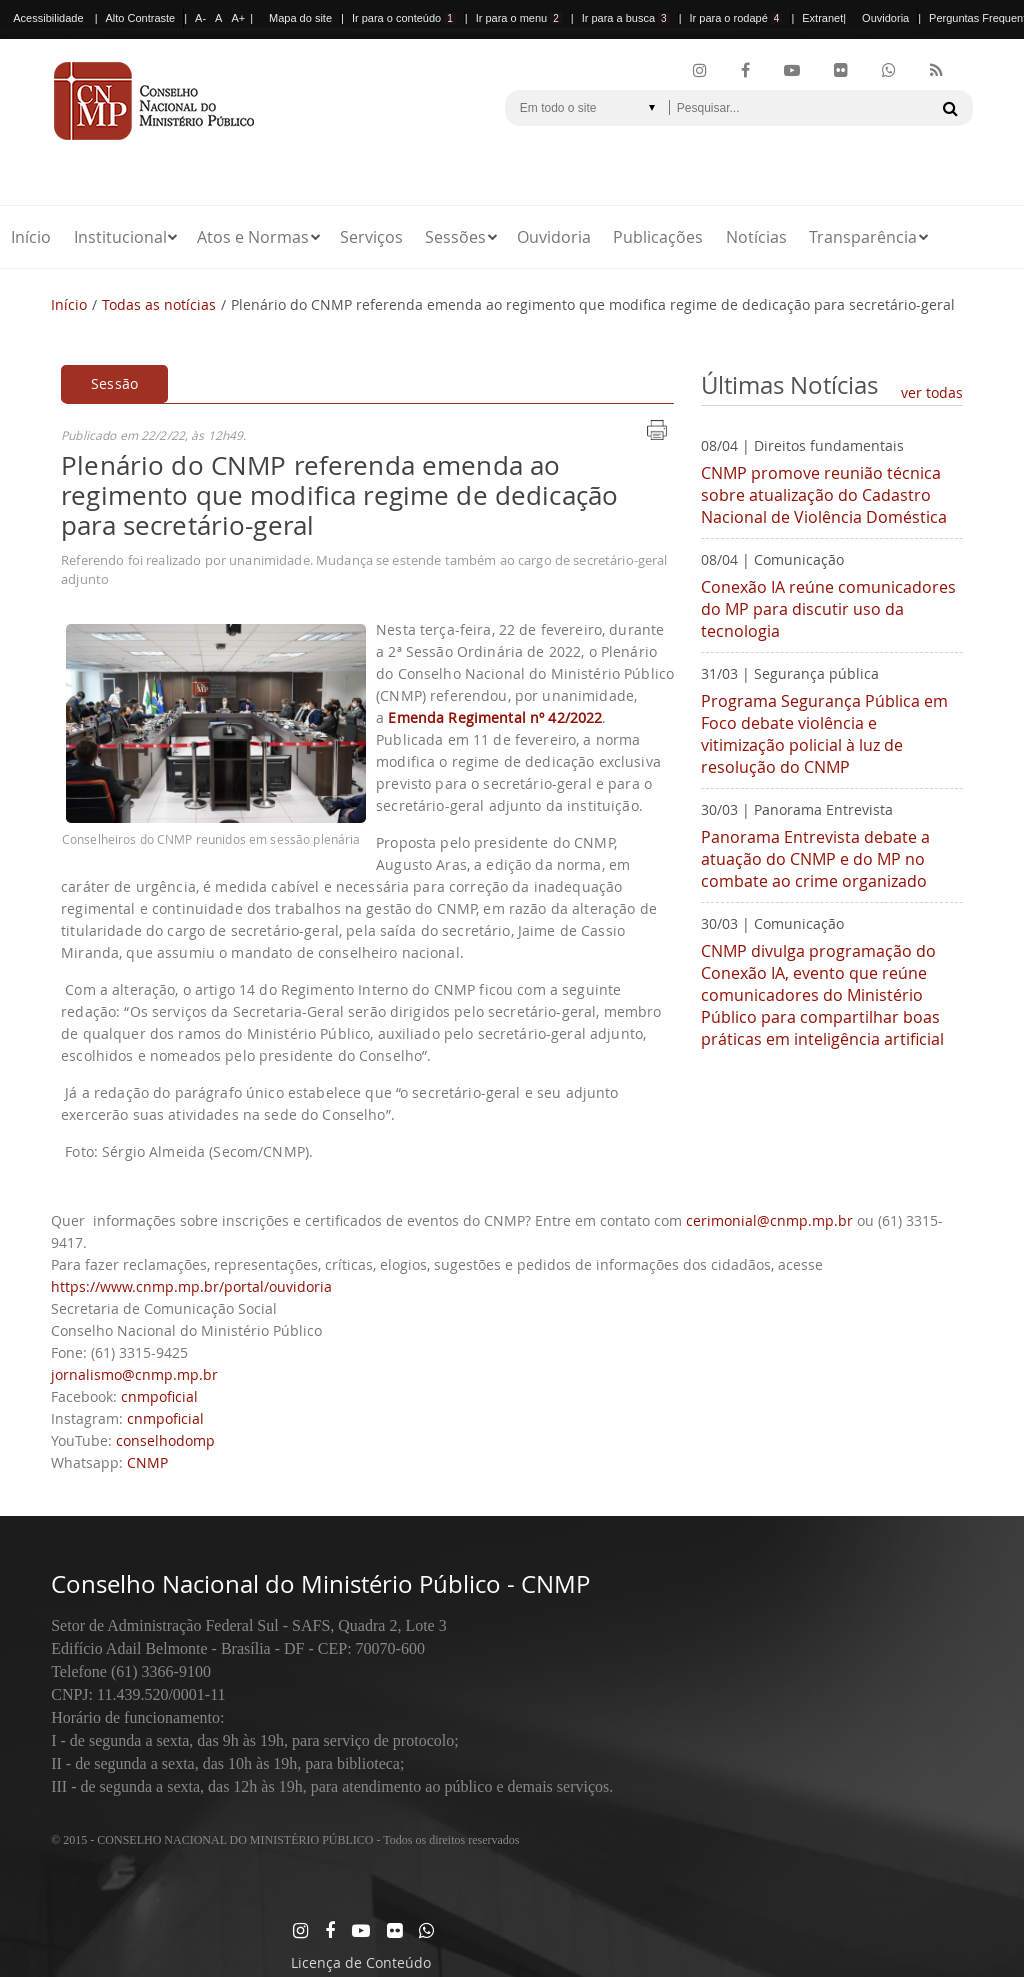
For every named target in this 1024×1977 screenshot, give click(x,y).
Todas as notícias (159, 304)
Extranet (822, 18)
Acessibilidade (48, 18)
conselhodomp (165, 1440)
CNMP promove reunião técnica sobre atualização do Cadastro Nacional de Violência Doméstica (824, 495)
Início (31, 237)
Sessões (455, 237)
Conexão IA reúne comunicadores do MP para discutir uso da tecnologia (828, 609)
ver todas (932, 392)
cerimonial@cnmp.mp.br (769, 1220)
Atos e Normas (253, 237)
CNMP (147, 1462)
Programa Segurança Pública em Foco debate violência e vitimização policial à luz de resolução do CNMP (824, 734)
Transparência (863, 237)
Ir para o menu (519, 18)
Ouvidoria (885, 18)
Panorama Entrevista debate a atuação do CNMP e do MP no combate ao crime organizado (815, 859)
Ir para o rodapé (736, 18)
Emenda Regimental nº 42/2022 (495, 717)
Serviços (371, 237)
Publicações (658, 237)
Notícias (756, 237)
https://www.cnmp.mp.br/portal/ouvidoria (191, 1286)
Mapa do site (300, 18)
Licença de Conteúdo (361, 1962)
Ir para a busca (626, 18)
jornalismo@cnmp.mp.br (134, 1374)
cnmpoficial (159, 1396)
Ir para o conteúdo (404, 18)
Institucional (120, 237)
